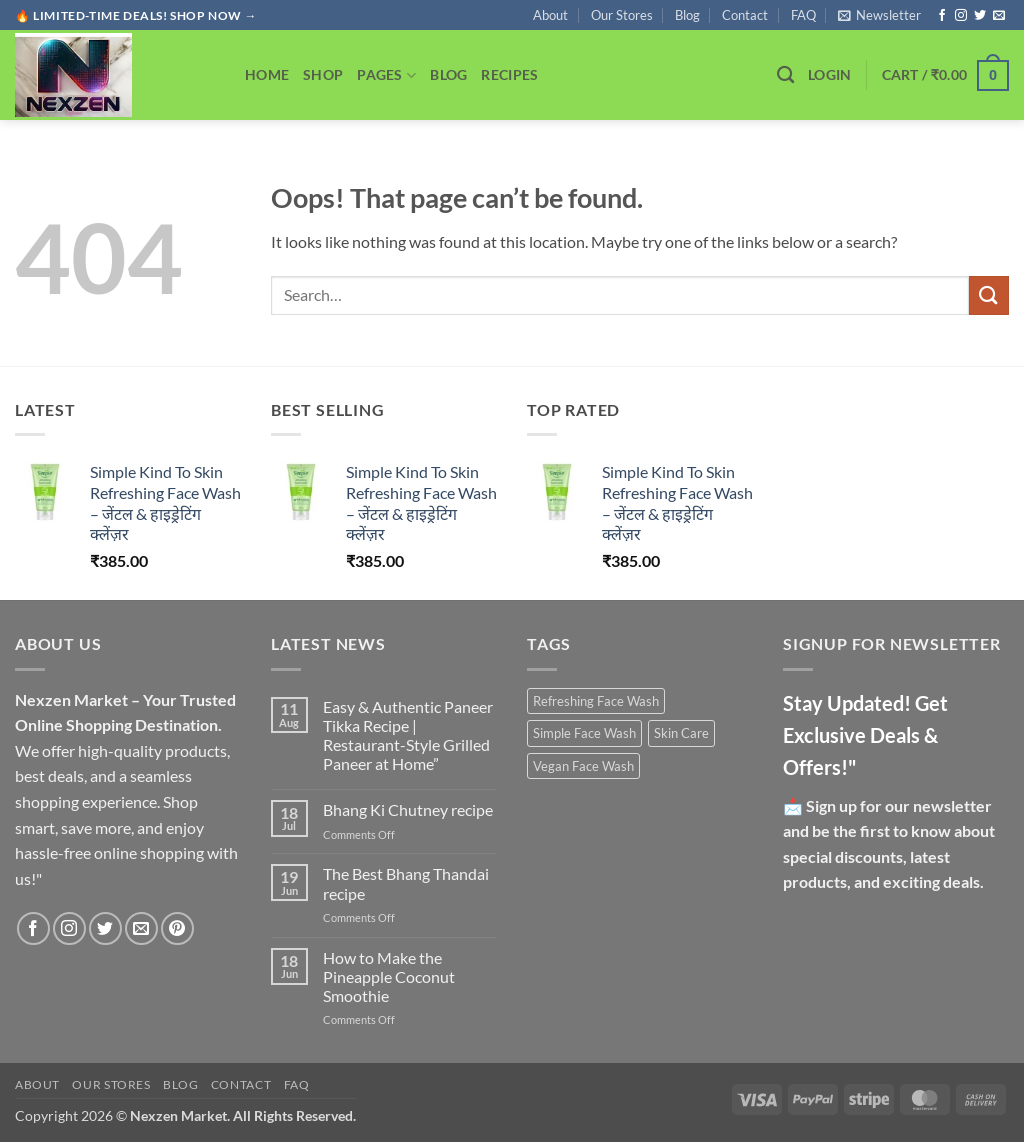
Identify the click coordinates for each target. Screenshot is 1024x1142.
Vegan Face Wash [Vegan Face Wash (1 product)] (583, 766)
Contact (745, 15)
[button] (879, 15)
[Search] (785, 75)
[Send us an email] (999, 16)
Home (267, 74)
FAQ (803, 15)
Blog (687, 15)
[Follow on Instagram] (961, 16)
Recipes (509, 74)
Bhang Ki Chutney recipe (408, 809)
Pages (386, 75)
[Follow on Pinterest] (177, 928)
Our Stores (622, 15)
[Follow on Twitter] (980, 16)
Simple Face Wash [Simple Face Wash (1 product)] (584, 733)
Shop (323, 74)
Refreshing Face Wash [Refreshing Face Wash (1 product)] (596, 701)
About (550, 15)
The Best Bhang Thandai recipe (406, 883)
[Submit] (989, 295)
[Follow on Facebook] (942, 16)
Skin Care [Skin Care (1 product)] (681, 733)
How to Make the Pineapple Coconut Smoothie (389, 976)
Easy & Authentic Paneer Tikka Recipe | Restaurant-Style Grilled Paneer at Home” (408, 735)
